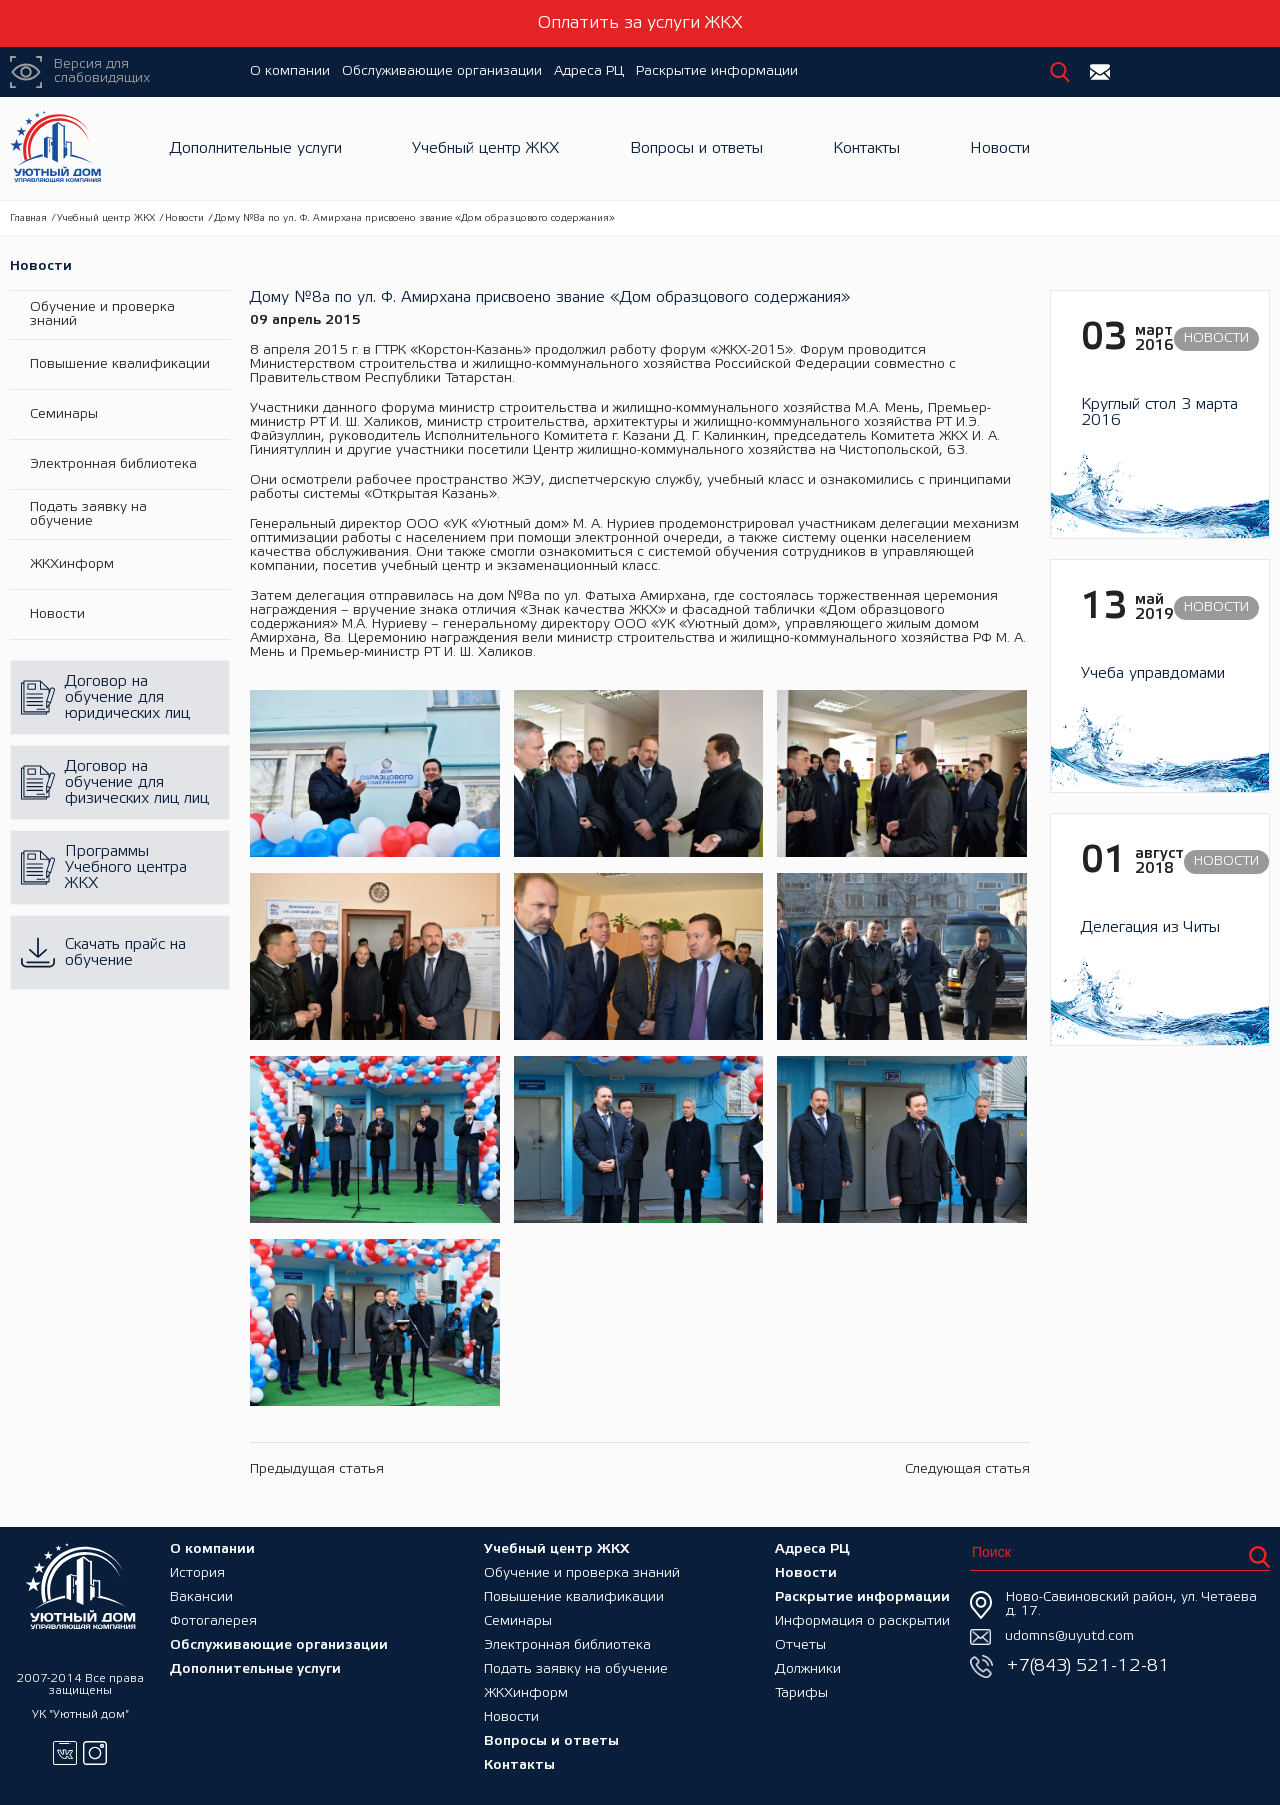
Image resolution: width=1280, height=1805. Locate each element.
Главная (28, 218)
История (197, 1573)
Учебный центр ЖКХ (485, 148)
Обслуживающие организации (442, 71)
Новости (1000, 148)
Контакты (866, 148)
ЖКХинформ (72, 564)
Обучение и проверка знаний (102, 314)
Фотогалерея (213, 1621)
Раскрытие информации (717, 71)
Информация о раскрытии (862, 1621)
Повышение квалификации (120, 364)
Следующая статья (967, 1469)
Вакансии (201, 1597)
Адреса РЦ (589, 71)
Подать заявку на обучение (88, 514)
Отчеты (800, 1645)
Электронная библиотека (113, 464)
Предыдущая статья (317, 1469)
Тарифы (801, 1693)
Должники (808, 1669)
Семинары (64, 414)
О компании (290, 71)
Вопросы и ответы (696, 148)
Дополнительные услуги (256, 148)
